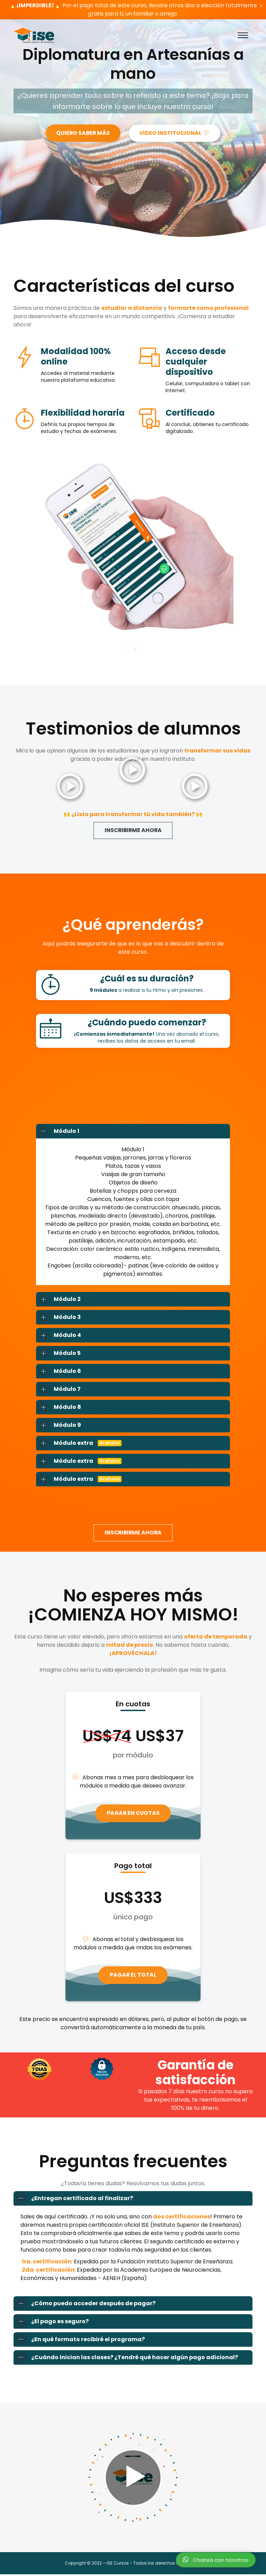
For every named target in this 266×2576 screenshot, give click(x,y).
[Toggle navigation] (242, 35)
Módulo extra (79, 1443)
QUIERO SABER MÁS (81, 133)
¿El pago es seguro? (51, 2323)
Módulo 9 (58, 1425)
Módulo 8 (58, 1407)
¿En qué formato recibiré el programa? (79, 2341)
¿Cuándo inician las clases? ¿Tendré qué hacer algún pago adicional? (126, 2359)
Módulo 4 (58, 1335)
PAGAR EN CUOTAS (133, 1814)
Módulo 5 (58, 1353)
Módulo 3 (58, 1317)
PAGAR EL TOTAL (133, 1976)
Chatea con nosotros (216, 2559)
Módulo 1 (57, 1131)
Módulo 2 (58, 1300)
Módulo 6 (58, 1371)
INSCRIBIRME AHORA (133, 830)
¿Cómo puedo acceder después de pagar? (85, 2305)
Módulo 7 (58, 1389)
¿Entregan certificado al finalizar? (73, 2200)
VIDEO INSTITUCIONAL (176, 133)
